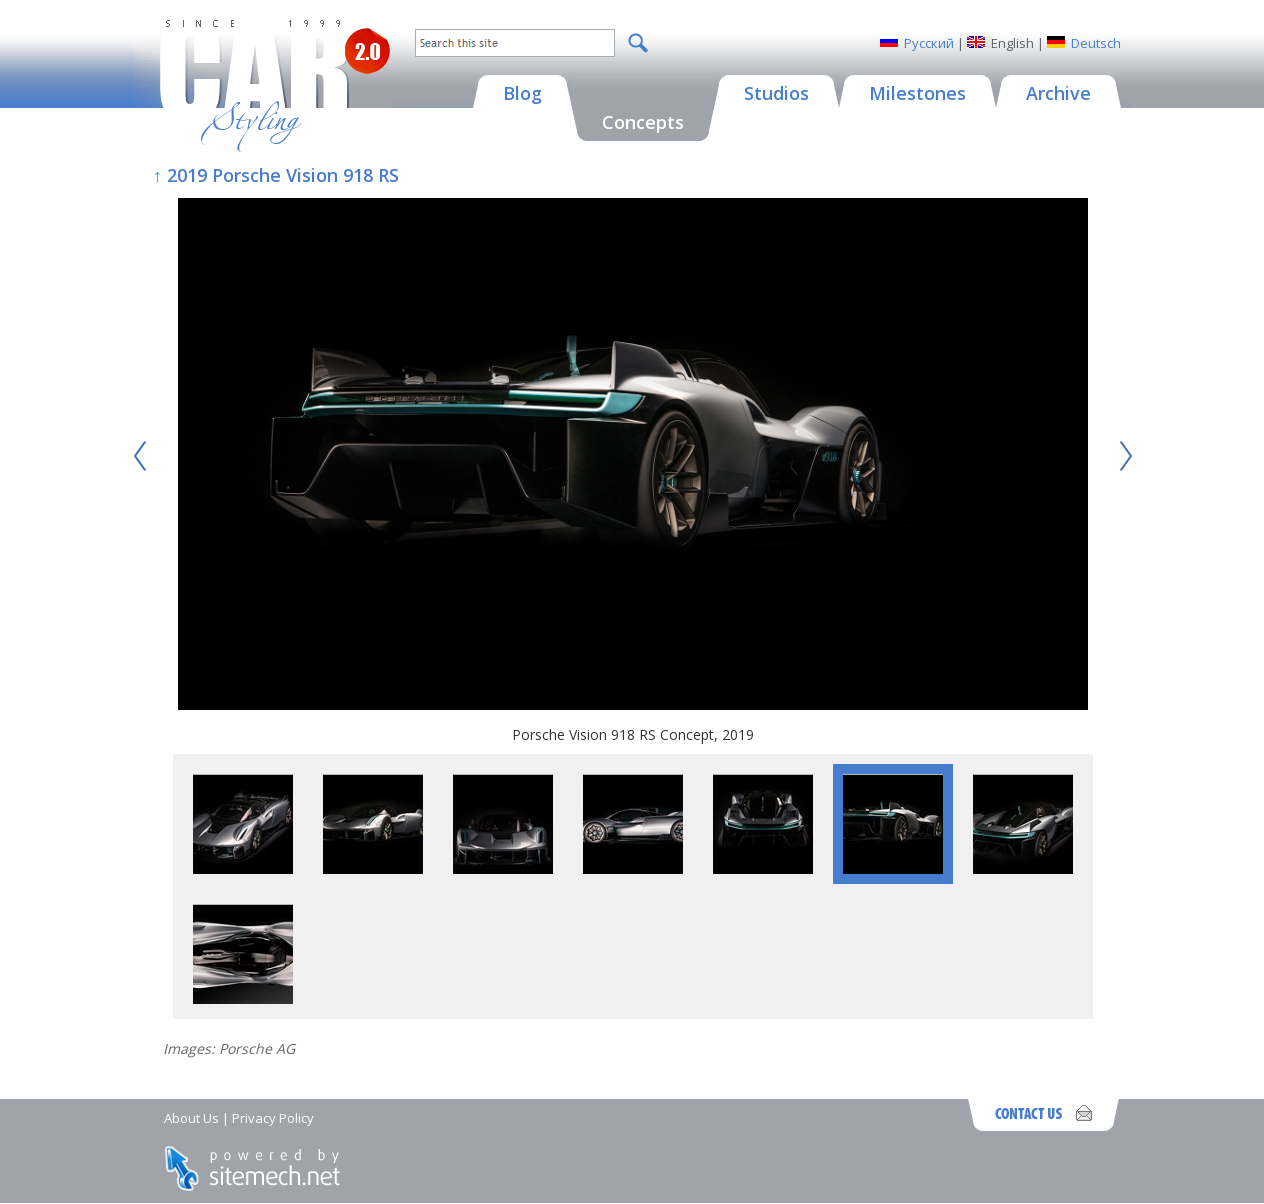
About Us (191, 1118)
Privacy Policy (273, 1118)
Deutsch (1096, 43)
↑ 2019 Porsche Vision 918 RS (276, 175)
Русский (929, 43)
